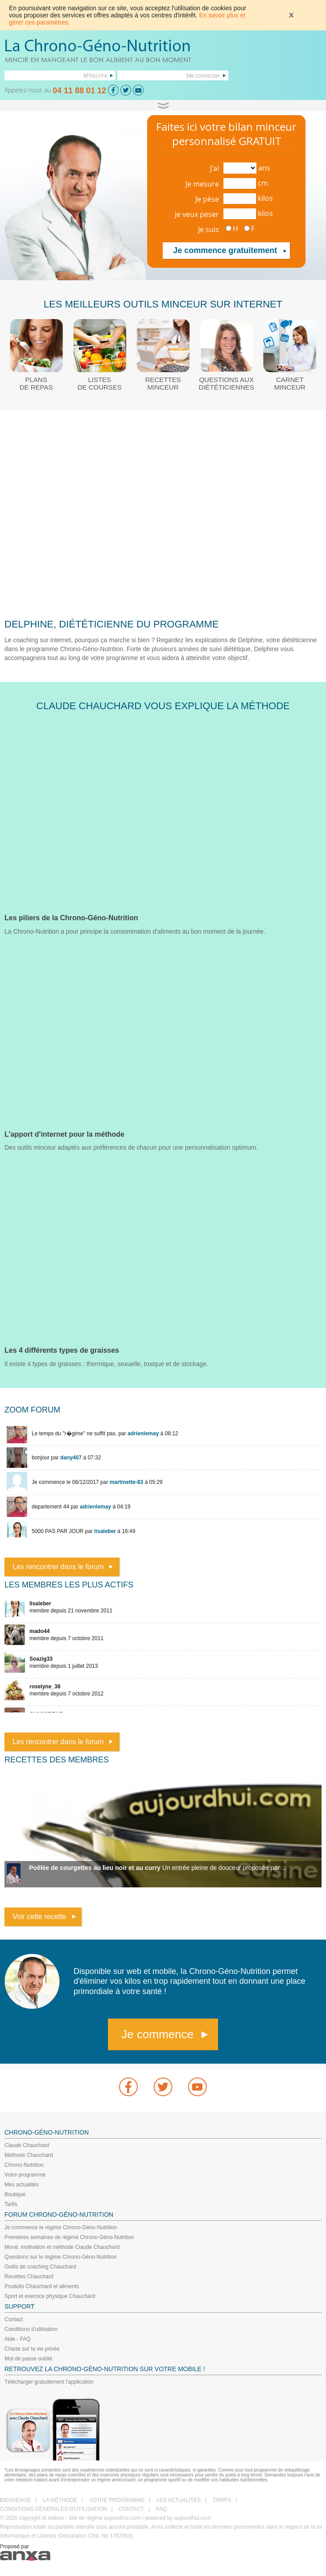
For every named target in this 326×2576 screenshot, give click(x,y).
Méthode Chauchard (28, 2155)
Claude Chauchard (26, 2145)
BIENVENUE (15, 2500)
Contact (13, 2319)
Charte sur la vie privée (31, 2349)
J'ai (214, 168)
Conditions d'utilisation (31, 2329)
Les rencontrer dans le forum (58, 1567)
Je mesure (202, 184)
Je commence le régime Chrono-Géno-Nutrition (60, 2227)
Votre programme (25, 2175)
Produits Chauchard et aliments (41, 2286)
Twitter (163, 2087)
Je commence (157, 2034)
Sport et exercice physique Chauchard (49, 2296)
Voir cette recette (39, 1916)
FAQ (161, 2509)
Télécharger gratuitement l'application (49, 2382)
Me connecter (203, 75)
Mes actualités (21, 2184)
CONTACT (131, 2509)
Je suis (208, 229)
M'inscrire (95, 75)
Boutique (14, 2194)
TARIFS (222, 2500)
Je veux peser (197, 214)
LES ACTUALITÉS (179, 2500)
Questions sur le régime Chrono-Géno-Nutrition (60, 2257)
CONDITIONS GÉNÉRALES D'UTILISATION (53, 2509)
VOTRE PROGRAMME (117, 2500)
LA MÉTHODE (60, 2500)
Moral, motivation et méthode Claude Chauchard (62, 2247)
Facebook (128, 2087)
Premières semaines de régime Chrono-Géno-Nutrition (69, 2237)
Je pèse (207, 199)
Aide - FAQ (17, 2339)
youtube (197, 2087)
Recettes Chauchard (28, 2276)
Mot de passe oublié (28, 2359)
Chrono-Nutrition (24, 2165)
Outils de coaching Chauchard (40, 2267)
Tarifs (10, 2204)
